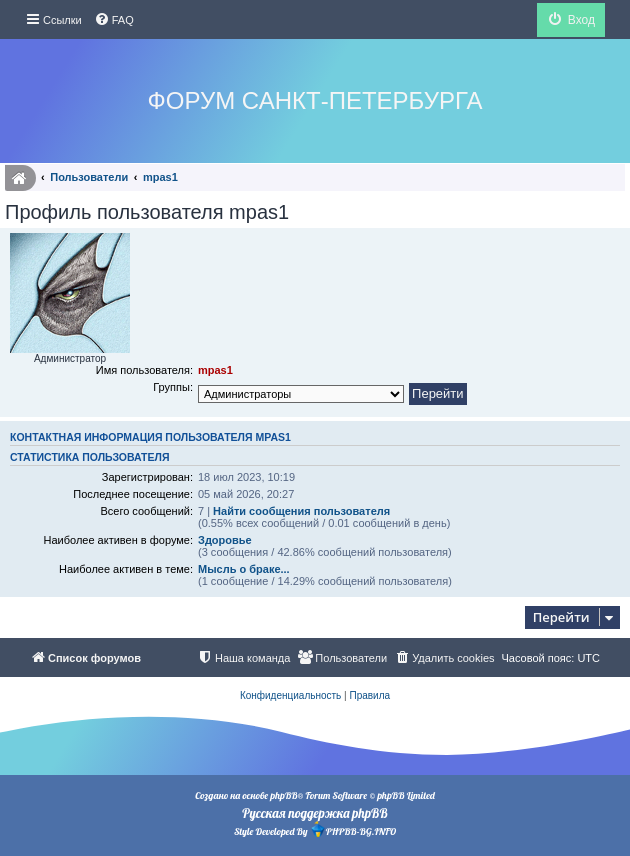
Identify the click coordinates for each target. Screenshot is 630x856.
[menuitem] (114, 20)
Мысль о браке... (244, 569)
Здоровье (225, 540)
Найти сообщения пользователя (301, 511)
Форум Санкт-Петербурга (315, 100)
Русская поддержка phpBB (314, 813)
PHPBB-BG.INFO (353, 829)
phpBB (283, 795)
